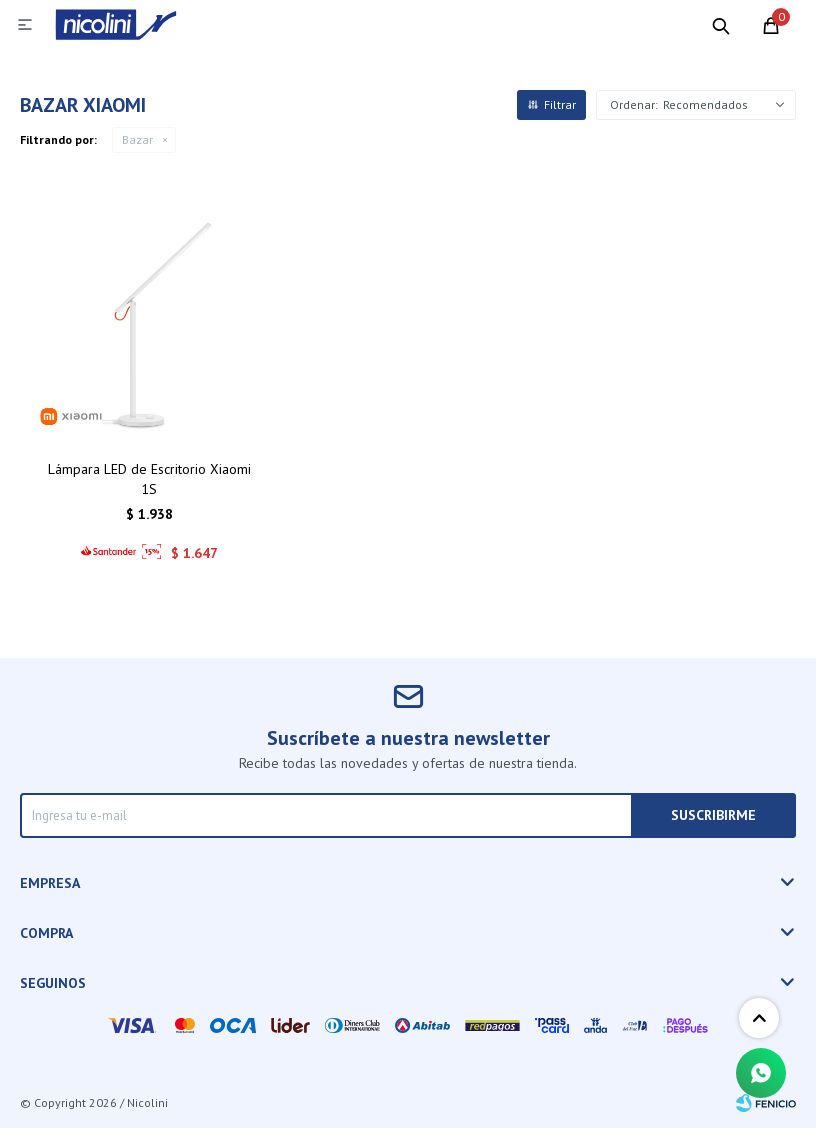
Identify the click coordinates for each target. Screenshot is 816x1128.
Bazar (137, 139)
